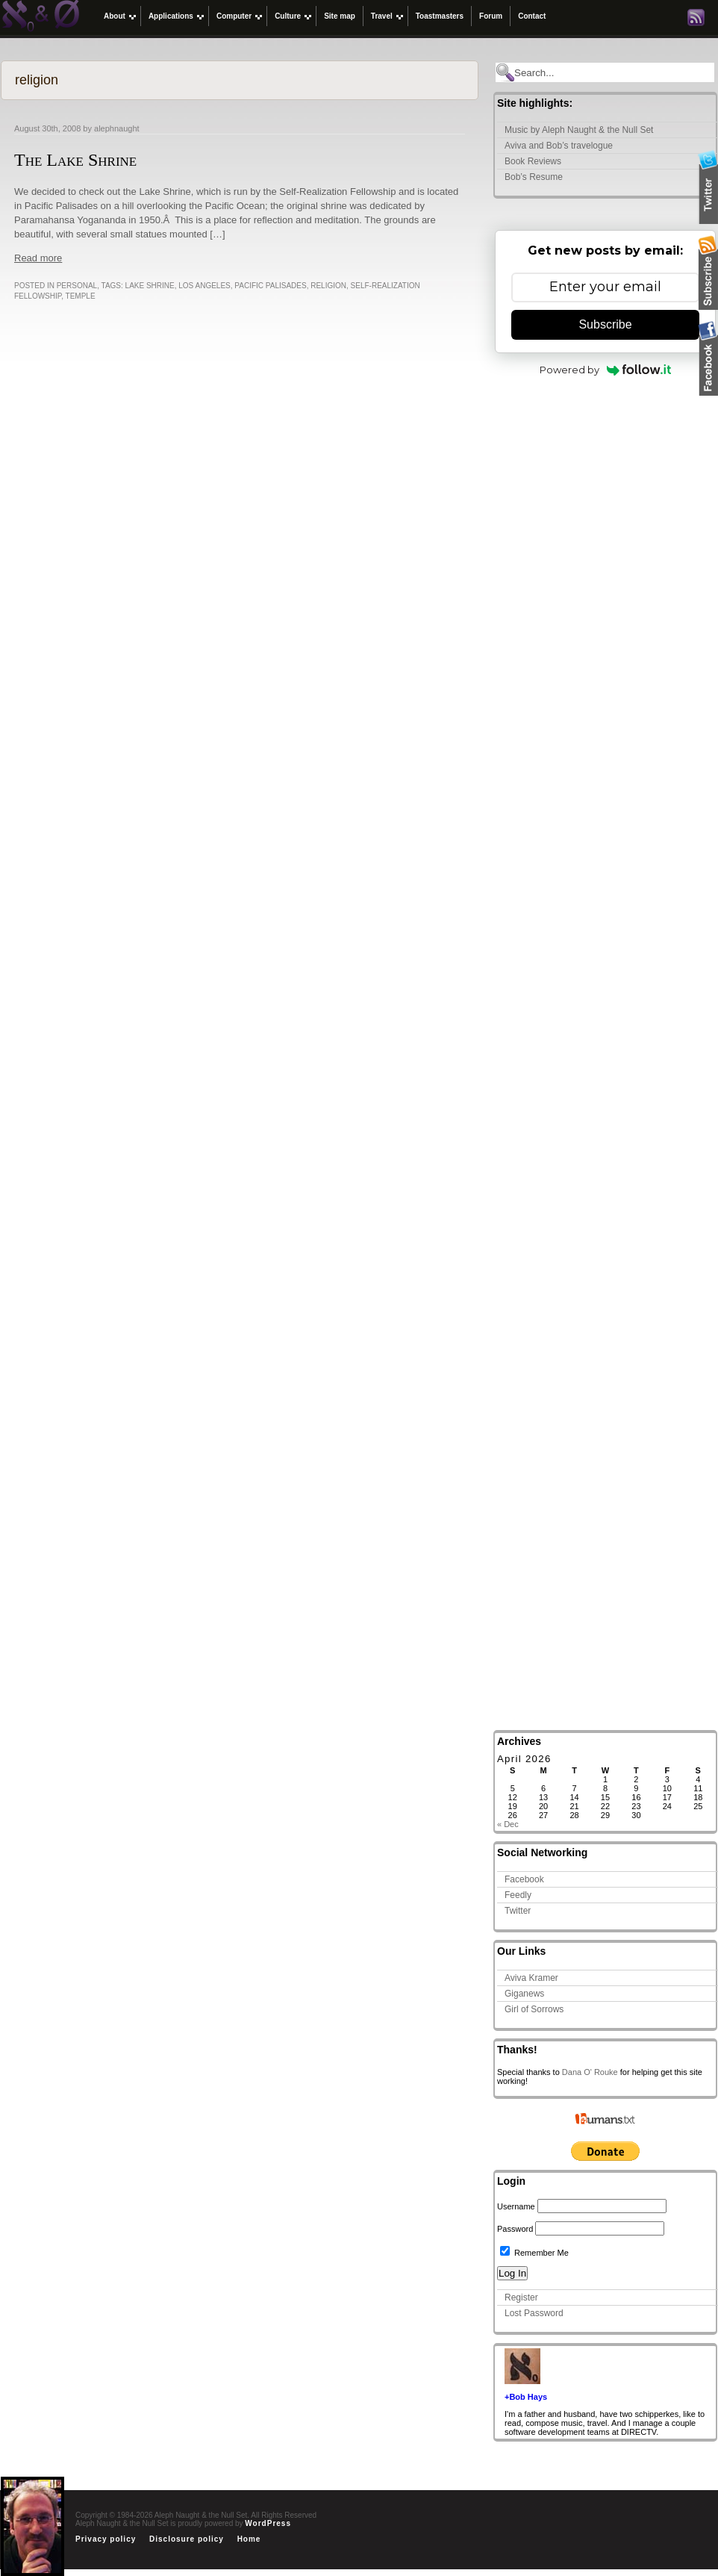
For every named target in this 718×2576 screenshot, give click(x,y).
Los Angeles (204, 285)
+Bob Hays (526, 2396)
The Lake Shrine (75, 159)
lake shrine (150, 285)
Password (515, 2228)
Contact (532, 16)
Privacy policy (105, 2539)
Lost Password (534, 2313)
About (114, 16)
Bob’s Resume (534, 177)
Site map (339, 16)
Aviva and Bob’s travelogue (559, 145)
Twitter (518, 1910)
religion (328, 285)
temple (81, 296)
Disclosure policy (186, 2539)
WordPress (268, 2523)
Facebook (524, 1879)
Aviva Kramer (531, 1978)
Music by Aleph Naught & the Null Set (579, 130)
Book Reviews (533, 161)
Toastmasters (439, 16)
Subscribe (604, 324)
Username (516, 2206)
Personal (77, 285)
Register (521, 2297)
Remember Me (534, 2252)
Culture (288, 16)
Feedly (518, 1895)
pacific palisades (270, 285)
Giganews (524, 1993)
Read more (38, 258)
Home (249, 2539)
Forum (490, 16)
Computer (234, 16)
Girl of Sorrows (534, 2009)
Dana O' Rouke (590, 2072)
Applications (171, 16)
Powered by (606, 370)
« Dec (508, 1824)
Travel (382, 16)
